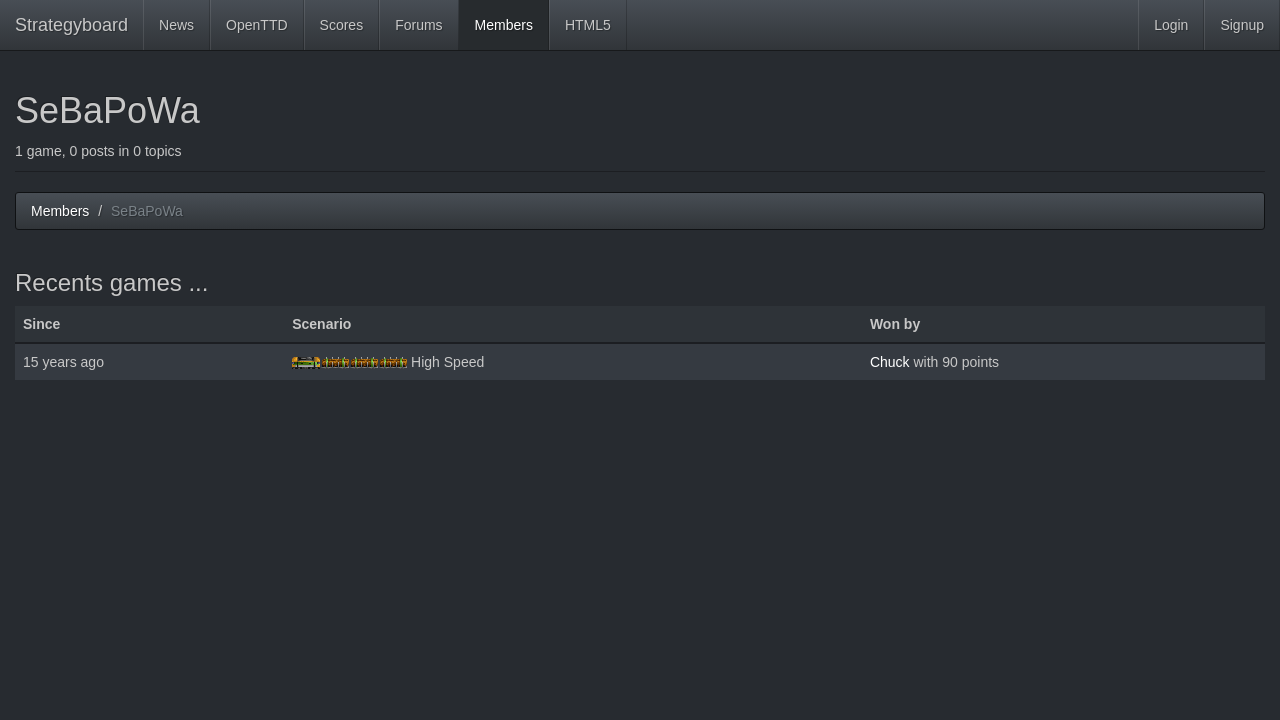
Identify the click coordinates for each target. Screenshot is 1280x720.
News (176, 25)
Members (504, 25)
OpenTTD (256, 25)
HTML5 (588, 25)
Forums (418, 25)
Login (1171, 25)
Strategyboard (71, 25)
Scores (342, 25)
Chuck (890, 362)
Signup (1242, 25)
